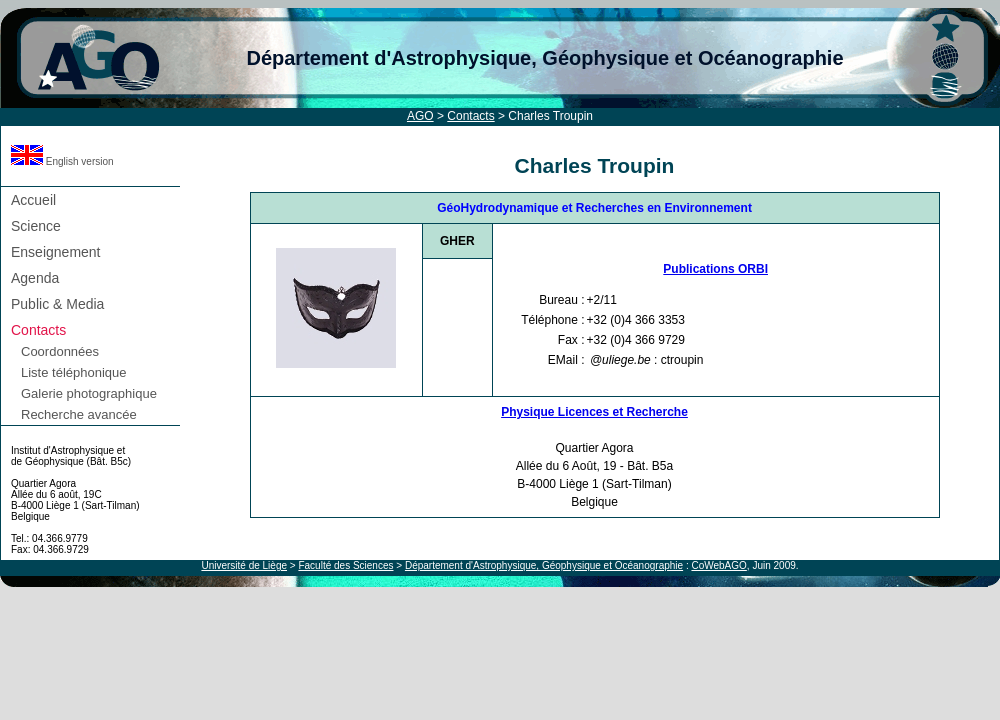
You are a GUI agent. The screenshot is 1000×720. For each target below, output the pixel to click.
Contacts (470, 116)
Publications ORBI (715, 269)
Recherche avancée (79, 414)
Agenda (35, 278)
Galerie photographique (89, 393)
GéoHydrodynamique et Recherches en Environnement (594, 208)
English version (62, 161)
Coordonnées (60, 351)
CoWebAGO (718, 565)
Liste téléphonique (74, 372)
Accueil (33, 200)
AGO (420, 116)
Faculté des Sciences (345, 565)
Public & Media (57, 304)
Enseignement (56, 252)
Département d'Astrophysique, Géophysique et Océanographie (544, 58)
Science (36, 226)
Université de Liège (244, 565)
